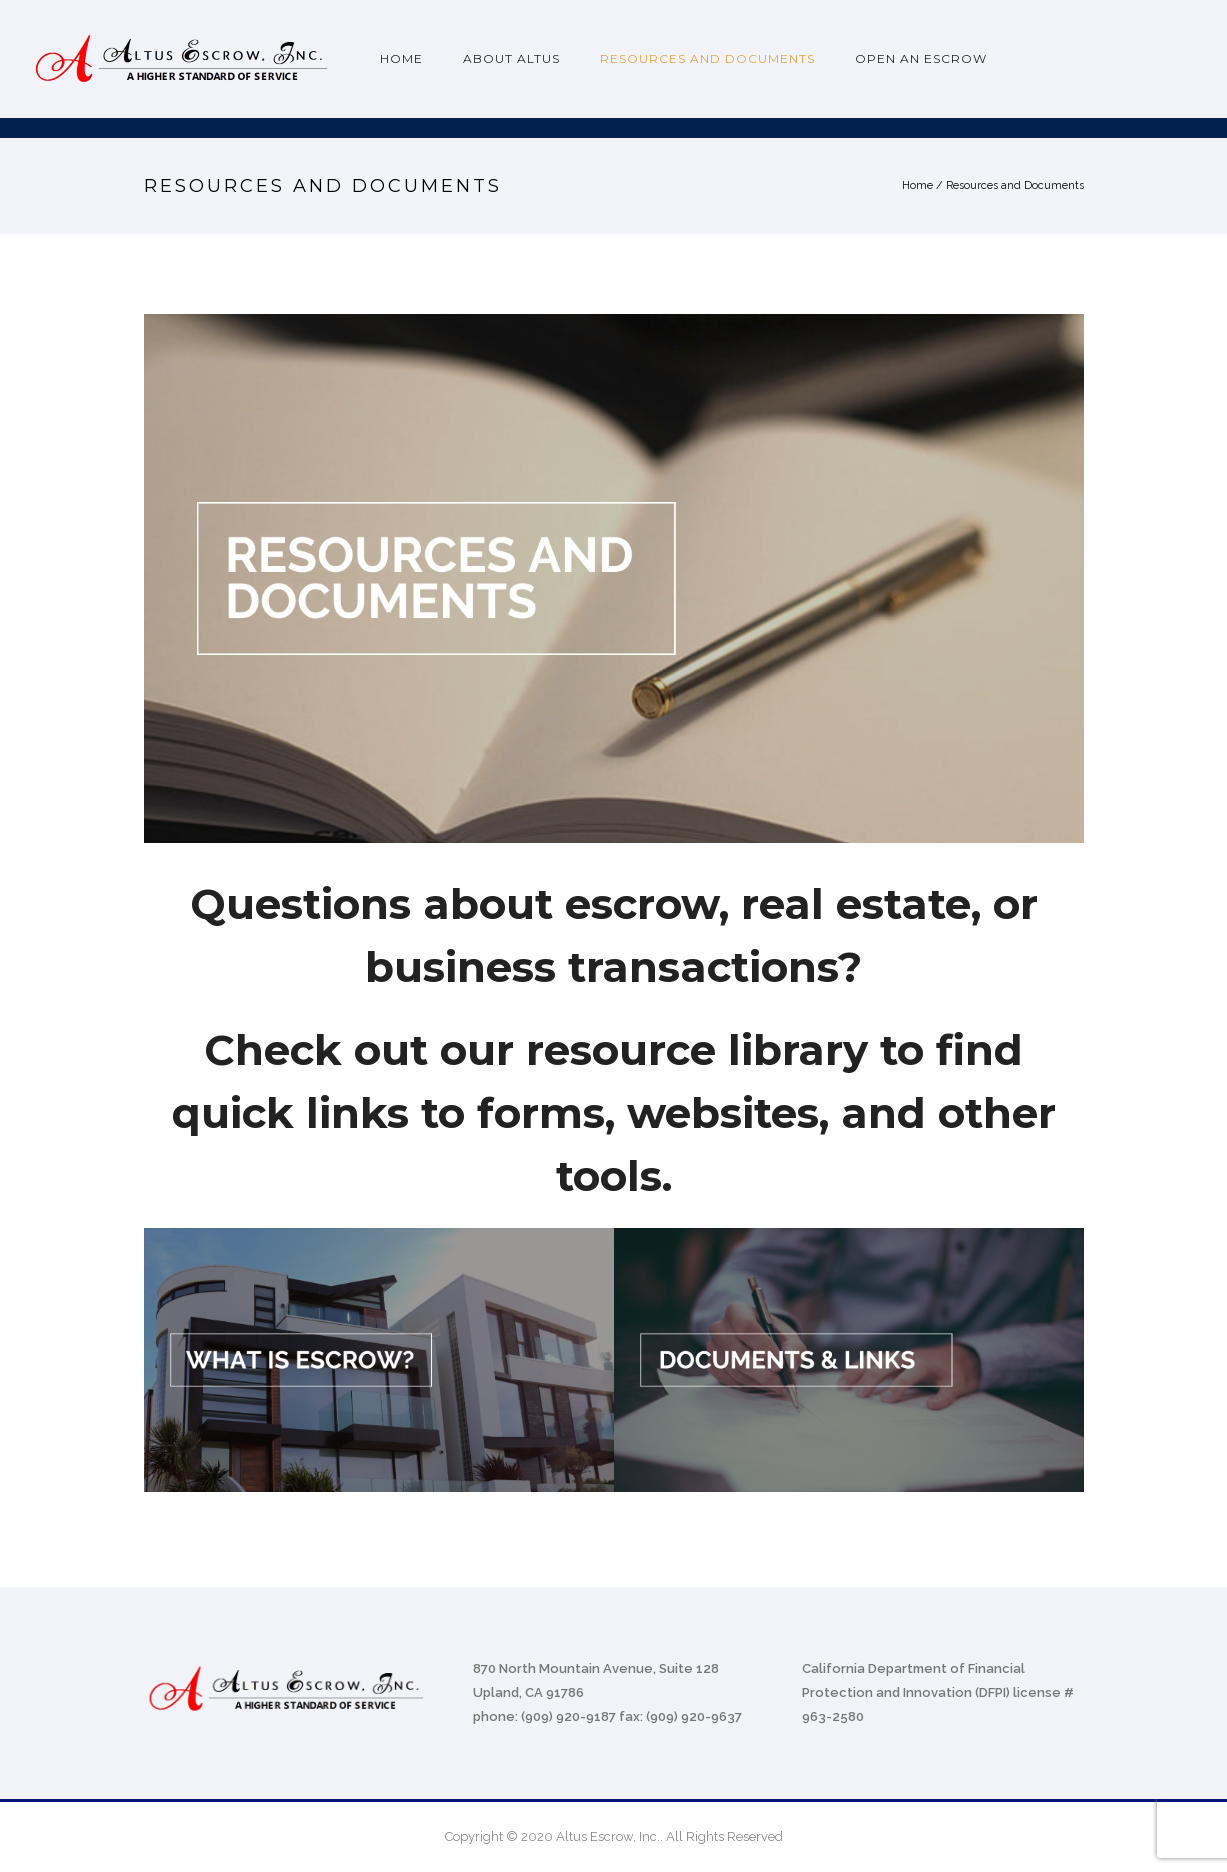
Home (401, 58)
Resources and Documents (707, 58)
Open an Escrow (921, 58)
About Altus (511, 58)
